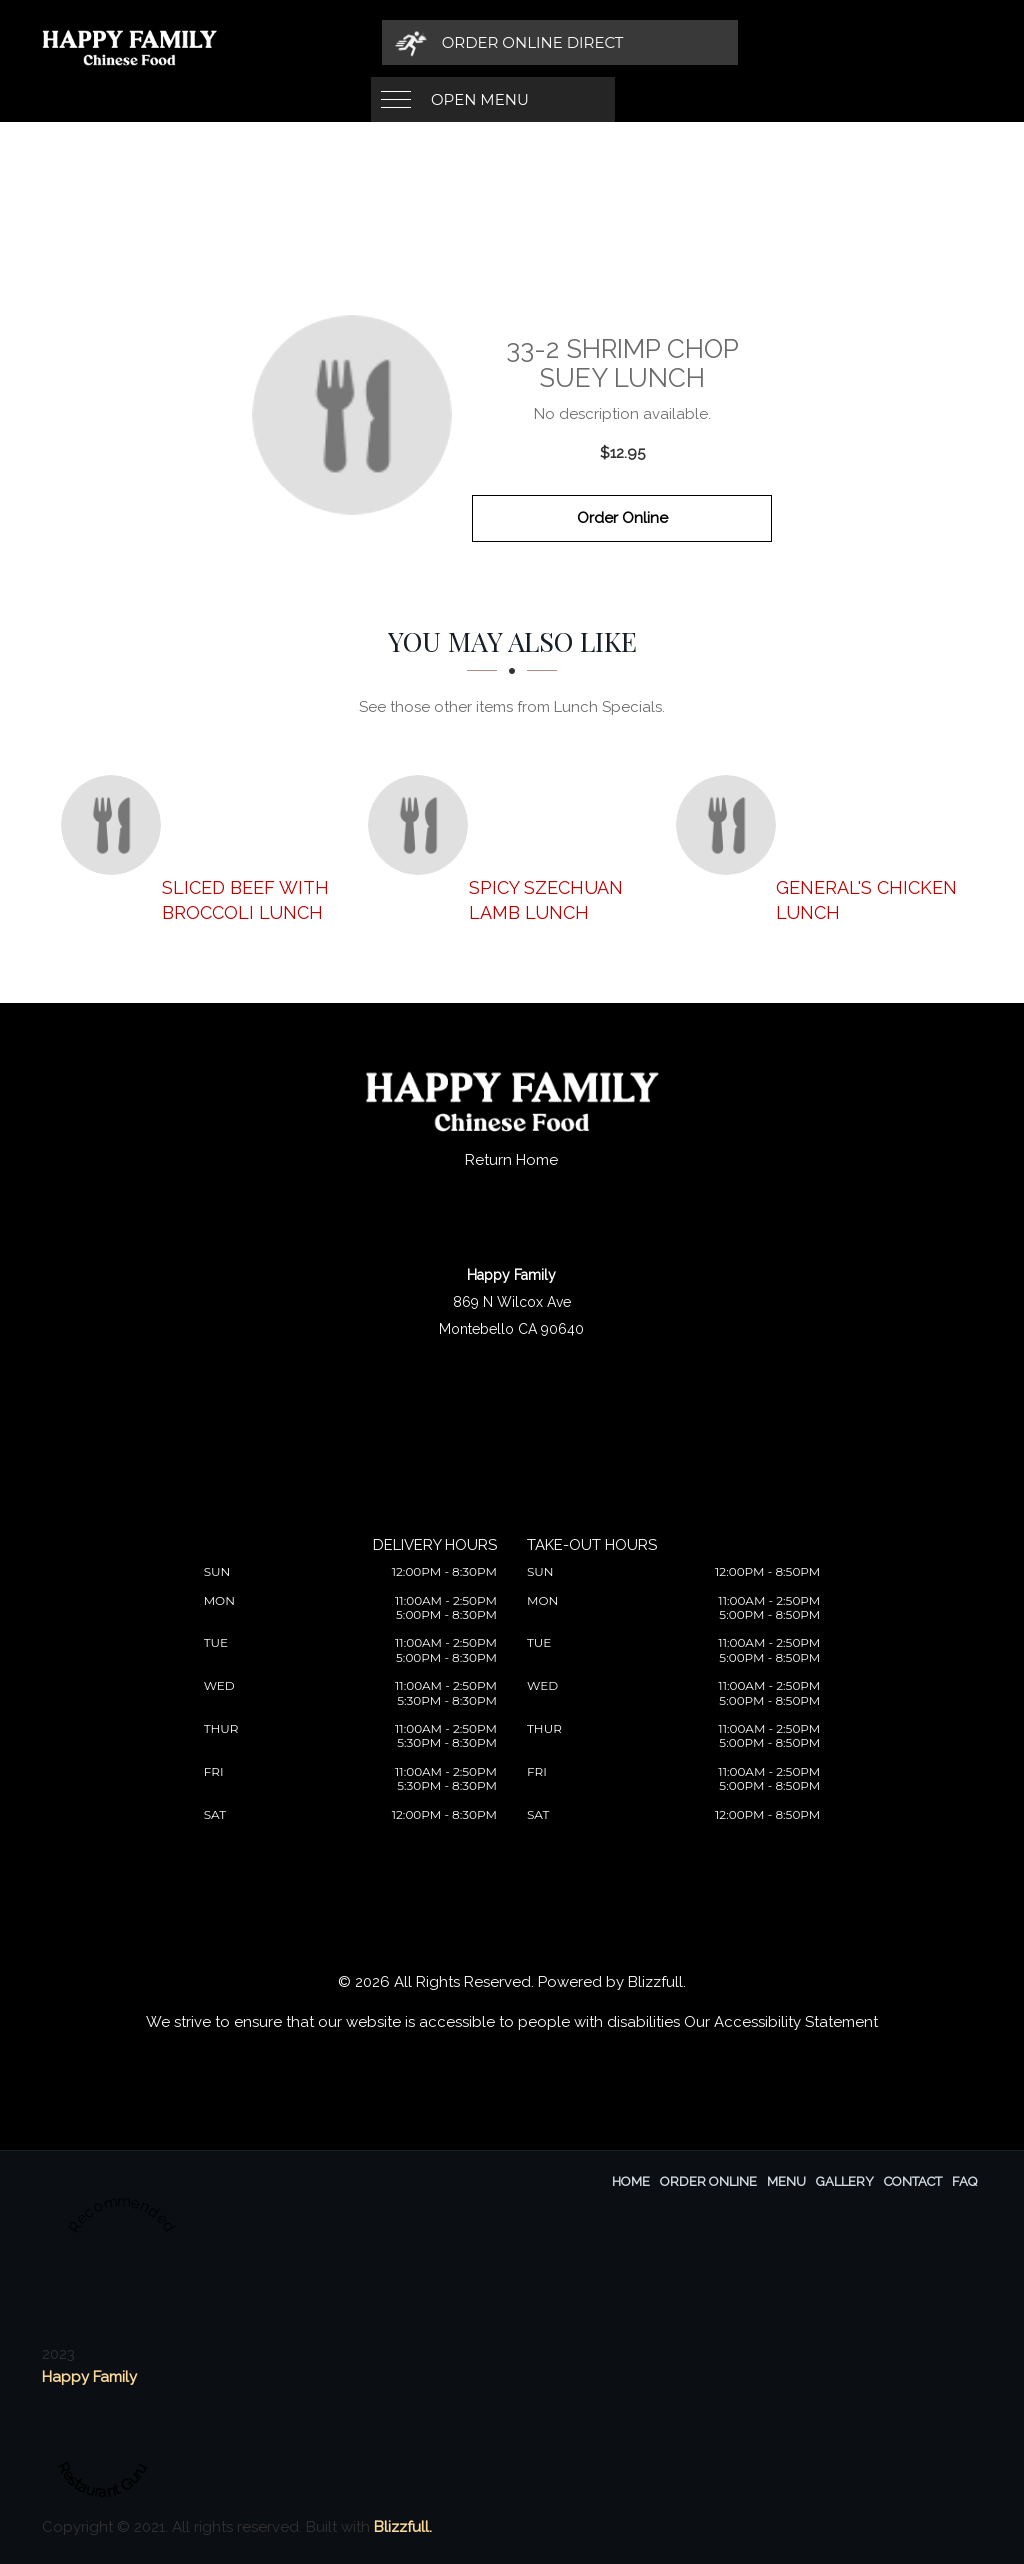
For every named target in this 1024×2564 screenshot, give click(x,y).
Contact (913, 2181)
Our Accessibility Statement (781, 2022)
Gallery (845, 2181)
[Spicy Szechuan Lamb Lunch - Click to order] (423, 825)
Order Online (622, 518)
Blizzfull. (403, 2527)
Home (631, 2181)
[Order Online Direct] (757, 42)
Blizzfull (655, 1982)
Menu (786, 2181)
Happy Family (89, 2377)
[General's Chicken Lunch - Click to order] (731, 825)
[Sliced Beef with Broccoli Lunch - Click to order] (116, 825)
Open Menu (480, 42)
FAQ (964, 2181)
